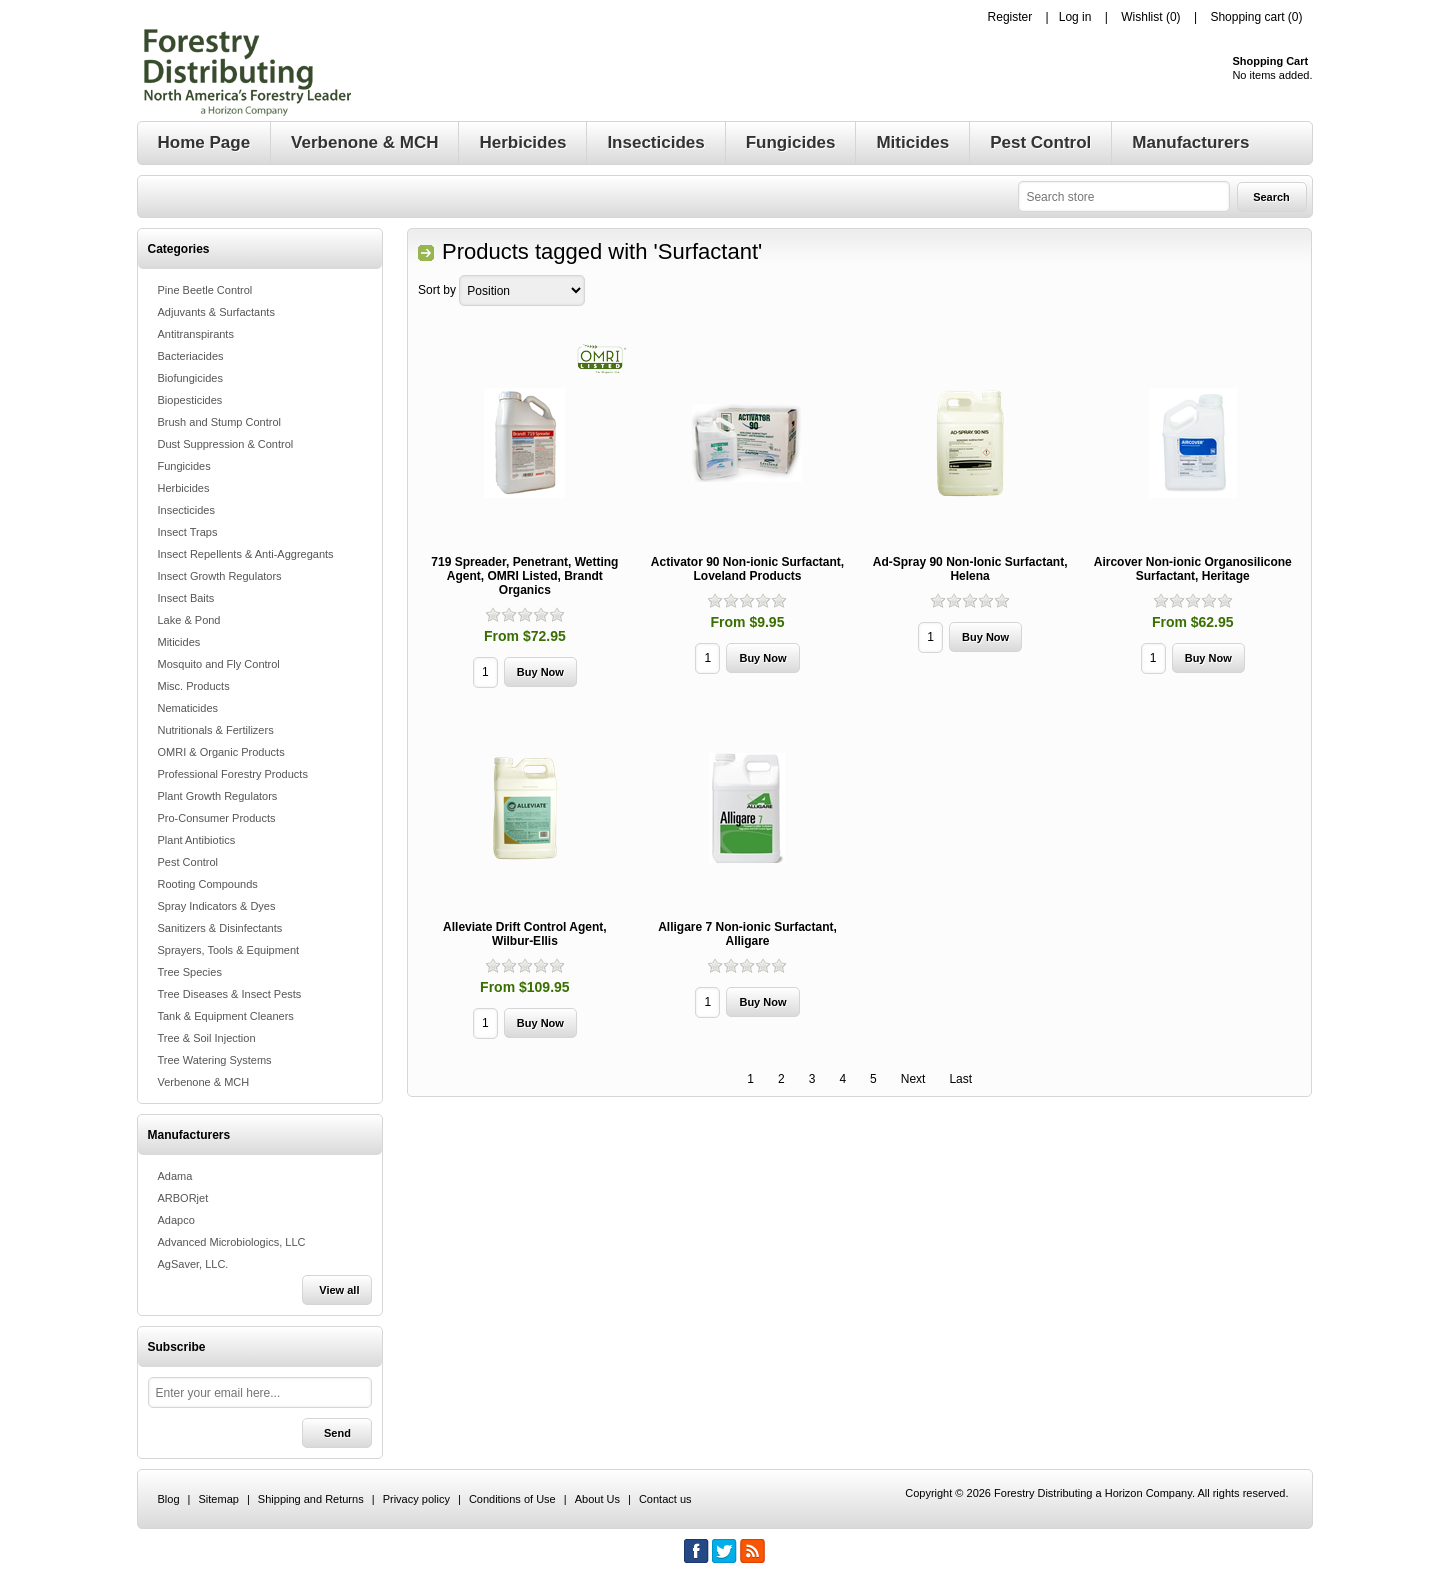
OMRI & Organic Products (221, 752)
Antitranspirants (196, 334)
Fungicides (184, 466)
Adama (175, 1176)
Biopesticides (190, 400)
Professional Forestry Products (233, 774)
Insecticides (186, 510)
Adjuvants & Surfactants (216, 312)
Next (913, 1079)
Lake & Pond (189, 620)
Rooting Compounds (208, 884)
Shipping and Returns (311, 1499)
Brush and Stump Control (220, 422)
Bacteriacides (191, 356)
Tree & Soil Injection (207, 1038)
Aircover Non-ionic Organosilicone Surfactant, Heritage (1193, 569)
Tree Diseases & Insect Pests (230, 994)
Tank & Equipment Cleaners (226, 1016)
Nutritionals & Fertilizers (216, 730)
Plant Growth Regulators (218, 796)
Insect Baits (186, 598)
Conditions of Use (512, 1499)
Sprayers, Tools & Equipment (229, 950)
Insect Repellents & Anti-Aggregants (246, 554)
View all (339, 1290)
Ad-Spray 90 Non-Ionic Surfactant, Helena (970, 569)
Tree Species (190, 972)
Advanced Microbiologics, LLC (232, 1242)
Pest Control (188, 862)
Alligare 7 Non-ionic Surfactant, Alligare (747, 934)
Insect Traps (188, 532)
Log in (1075, 17)
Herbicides (184, 488)
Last (960, 1079)
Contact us (665, 1499)
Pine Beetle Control (205, 290)
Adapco (176, 1220)
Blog (169, 1499)
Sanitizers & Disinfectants (220, 928)
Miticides (179, 642)
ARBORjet (183, 1198)
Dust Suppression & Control (226, 444)
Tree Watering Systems (215, 1060)
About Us (597, 1499)
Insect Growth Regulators (220, 576)
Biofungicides (190, 378)
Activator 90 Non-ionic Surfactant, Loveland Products (747, 569)
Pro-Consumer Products (217, 818)
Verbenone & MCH (204, 1082)
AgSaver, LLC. (193, 1264)
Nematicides (188, 708)
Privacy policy (416, 1499)
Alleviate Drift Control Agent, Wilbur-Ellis (525, 934)
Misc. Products (194, 686)
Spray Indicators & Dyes (217, 906)
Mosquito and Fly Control (219, 664)
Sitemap (219, 1499)
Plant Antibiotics (197, 840)
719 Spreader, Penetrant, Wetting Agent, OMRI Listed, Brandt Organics (524, 576)
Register (1010, 17)
